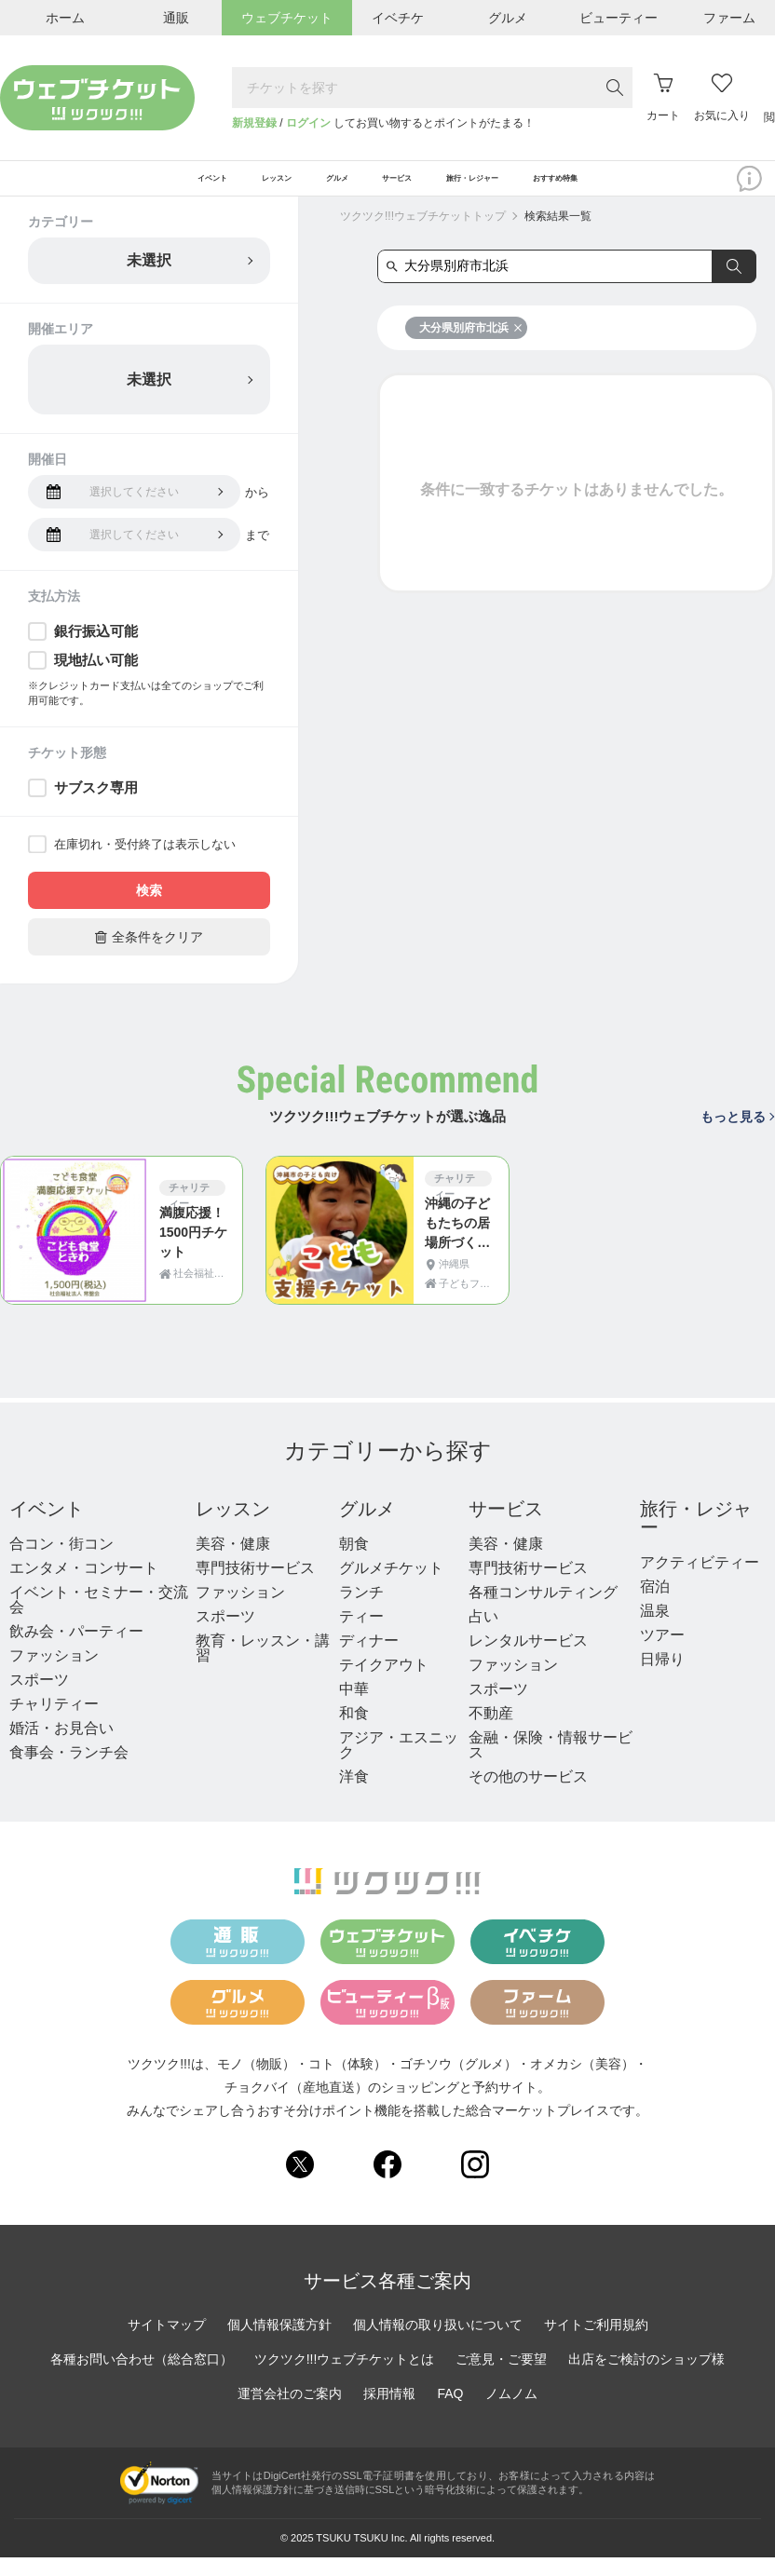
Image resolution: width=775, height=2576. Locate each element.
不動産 (491, 1733)
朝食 (354, 1563)
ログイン (308, 122)
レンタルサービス (528, 1660)
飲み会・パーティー (76, 1651)
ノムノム (511, 2413)
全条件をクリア (149, 956)
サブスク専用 (96, 807)
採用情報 (389, 2413)
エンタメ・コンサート (83, 1587)
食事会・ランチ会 (69, 1772)
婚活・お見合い (61, 1748)
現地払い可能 (96, 679)
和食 (354, 1733)
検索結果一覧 (557, 235)
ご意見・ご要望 (501, 2378)
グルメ (367, 1528)
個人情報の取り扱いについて (438, 2344)
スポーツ (39, 1699)
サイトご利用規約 (596, 2344)
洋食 (354, 1796)
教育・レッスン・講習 (263, 1667)
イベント (46, 1528)
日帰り (662, 1679)
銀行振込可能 (96, 650)
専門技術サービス (255, 1587)
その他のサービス (528, 1796)
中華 (354, 1708)
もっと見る (736, 1136)
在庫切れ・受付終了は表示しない (145, 864)
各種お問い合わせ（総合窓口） (141, 2378)
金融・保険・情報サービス (550, 1764)
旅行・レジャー (696, 1537)
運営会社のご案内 (290, 2413)
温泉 (655, 1630)
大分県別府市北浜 (471, 347)
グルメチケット (391, 1587)
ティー (361, 1636)
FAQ (450, 2413)
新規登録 (254, 122)
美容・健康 (233, 1563)
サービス (506, 1528)
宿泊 (655, 1606)
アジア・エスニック (398, 1764)
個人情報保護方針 (279, 2344)
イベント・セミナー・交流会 (98, 1619)
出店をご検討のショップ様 (646, 2378)
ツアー (662, 1654)
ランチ (361, 1612)
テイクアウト (383, 1684)
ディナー (369, 1660)
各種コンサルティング (543, 1612)
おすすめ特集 (666, 188)
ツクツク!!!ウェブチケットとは (344, 2378)
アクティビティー (699, 1582)
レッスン (233, 1528)
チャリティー (54, 1723)
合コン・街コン (61, 1563)
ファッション (54, 1675)
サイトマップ (167, 2344)
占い (483, 1636)
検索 (149, 909)
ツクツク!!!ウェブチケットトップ (423, 235)
